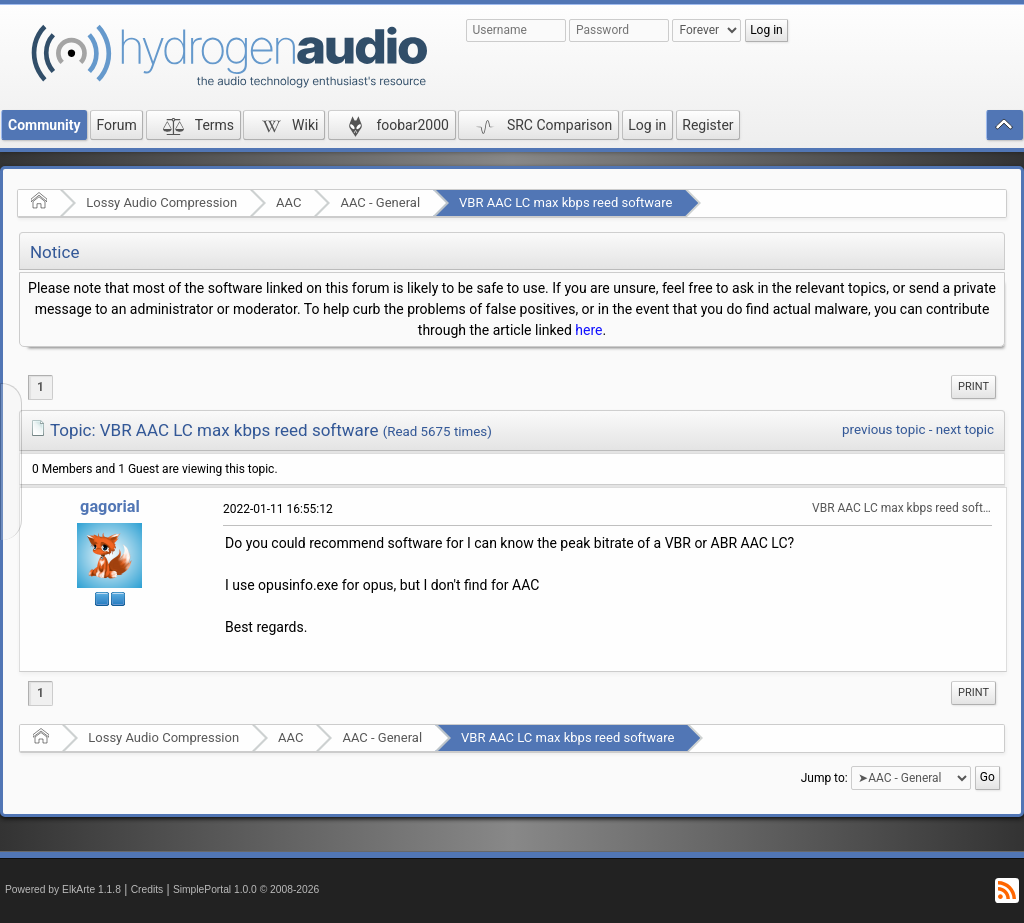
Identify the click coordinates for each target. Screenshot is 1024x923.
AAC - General (380, 202)
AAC (288, 202)
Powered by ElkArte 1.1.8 (63, 889)
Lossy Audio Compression (161, 202)
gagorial (110, 506)
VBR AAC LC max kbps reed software (565, 202)
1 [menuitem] (40, 387)
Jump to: (824, 778)
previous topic (883, 429)
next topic (965, 429)
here (588, 330)
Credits (147, 889)
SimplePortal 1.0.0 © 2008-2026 (246, 889)
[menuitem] (973, 387)
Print (973, 386)
